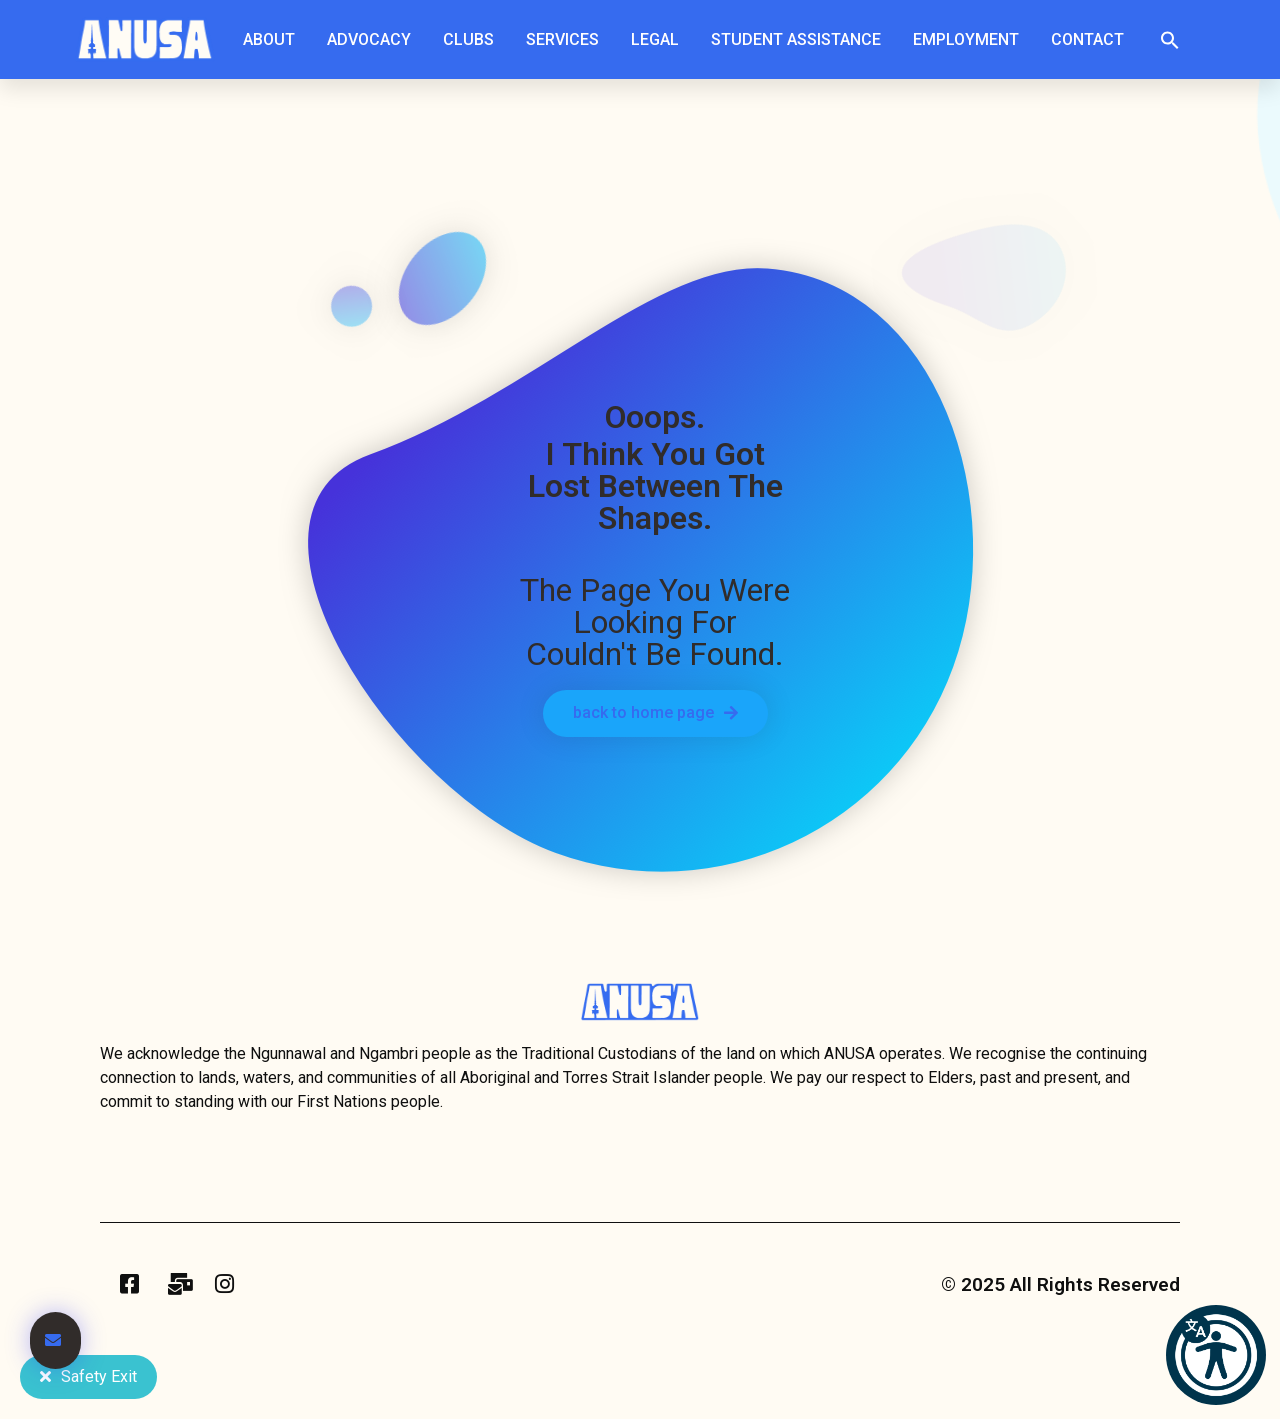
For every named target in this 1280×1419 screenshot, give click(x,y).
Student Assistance (801, 40)
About (274, 40)
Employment (971, 40)
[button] (1170, 40)
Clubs (473, 40)
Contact (1087, 39)
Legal (660, 40)
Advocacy (374, 40)
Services (567, 40)
